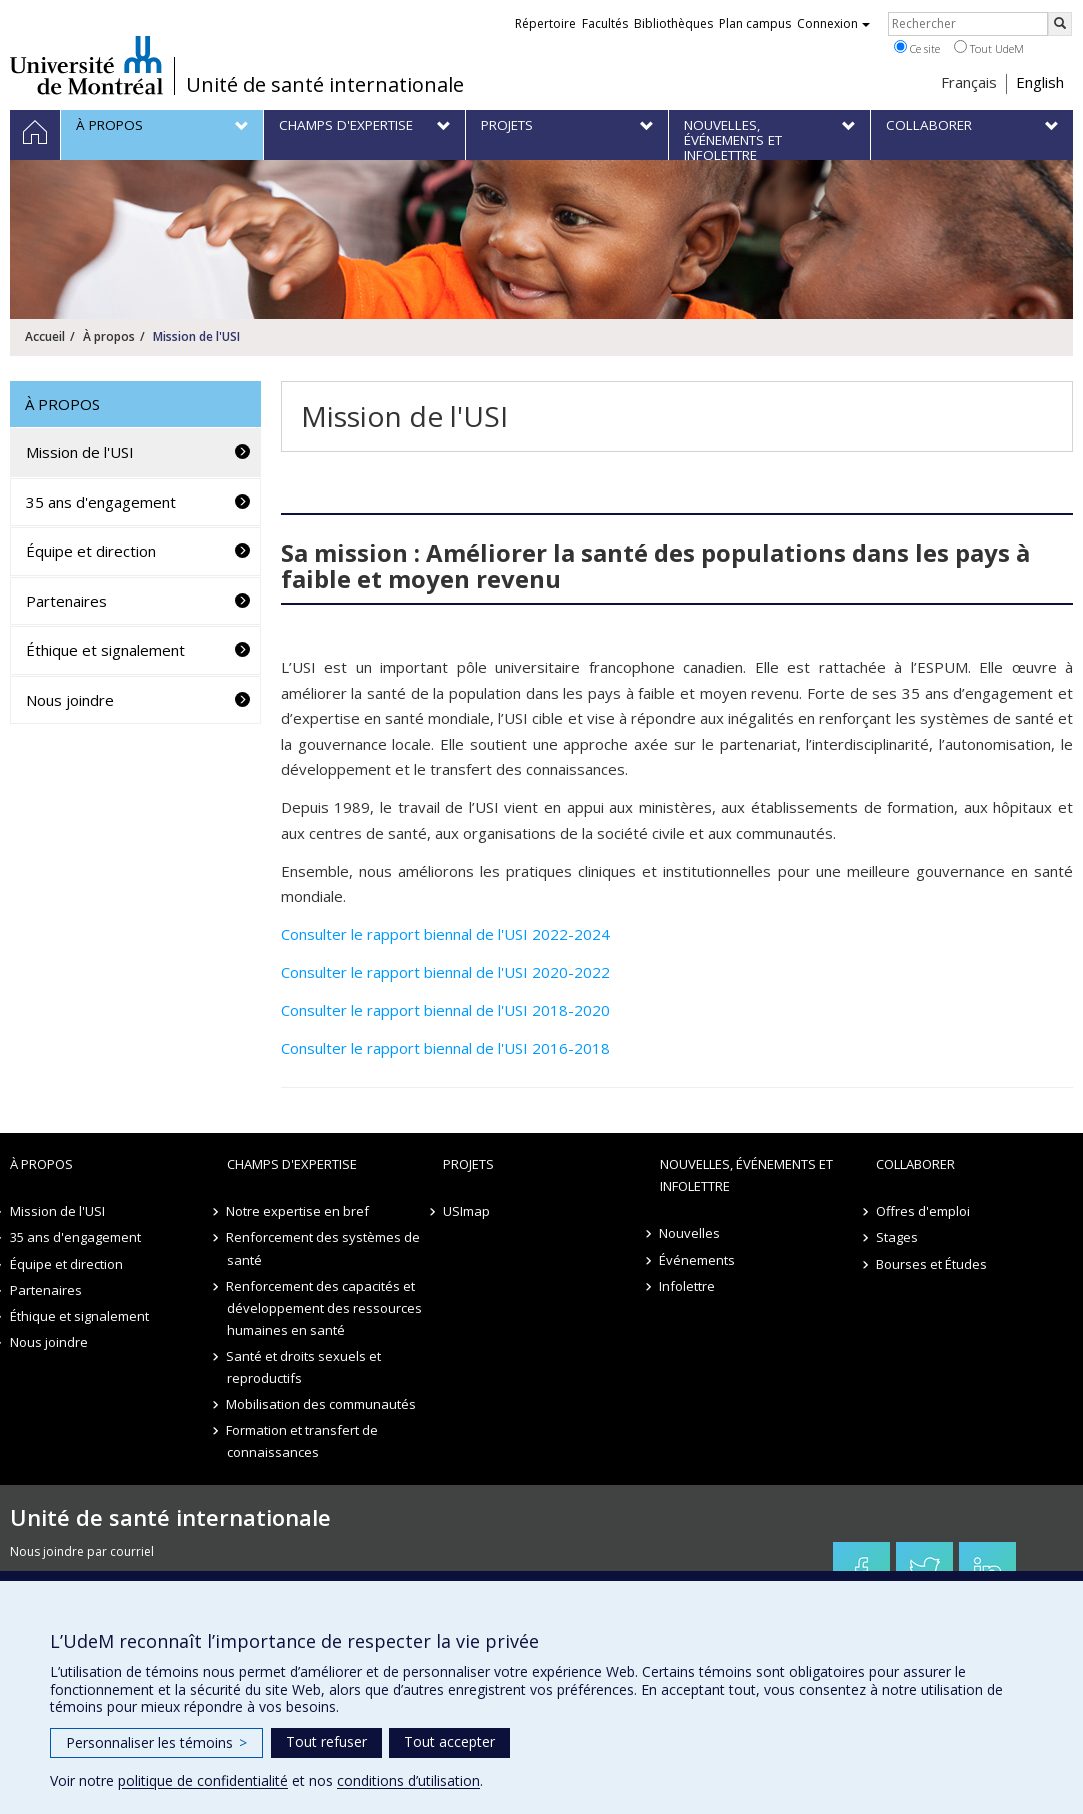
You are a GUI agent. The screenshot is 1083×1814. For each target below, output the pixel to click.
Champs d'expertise (292, 1164)
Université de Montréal (86, 65)
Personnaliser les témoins (156, 1742)
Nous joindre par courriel (82, 1551)
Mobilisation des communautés (322, 1404)
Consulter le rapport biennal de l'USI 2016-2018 (445, 1048)
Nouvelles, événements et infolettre (746, 1175)
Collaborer (915, 1164)
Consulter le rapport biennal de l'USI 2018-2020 (445, 1010)
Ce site (917, 48)
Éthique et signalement (105, 650)
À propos (109, 336)
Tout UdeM (989, 48)
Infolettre (688, 1286)
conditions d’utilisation (408, 1780)
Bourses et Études (931, 1264)
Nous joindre (70, 700)
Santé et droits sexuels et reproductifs (304, 1367)
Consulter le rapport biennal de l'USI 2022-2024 (445, 934)
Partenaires (66, 601)
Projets (468, 1164)
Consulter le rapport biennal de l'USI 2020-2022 (445, 972)
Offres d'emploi (923, 1211)
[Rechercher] (1060, 24)
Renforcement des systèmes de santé (324, 1248)
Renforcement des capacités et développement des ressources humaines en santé (324, 1308)
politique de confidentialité (203, 1780)
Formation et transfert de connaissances (303, 1441)
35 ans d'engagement (101, 502)
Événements (698, 1260)
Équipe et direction (91, 551)
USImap (466, 1211)
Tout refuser (326, 1741)
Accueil (45, 336)
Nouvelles (690, 1233)
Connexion (833, 23)
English (1040, 82)
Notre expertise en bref (298, 1211)
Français (969, 82)
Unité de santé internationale (325, 85)
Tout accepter (449, 1741)
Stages (897, 1237)
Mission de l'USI (80, 452)
